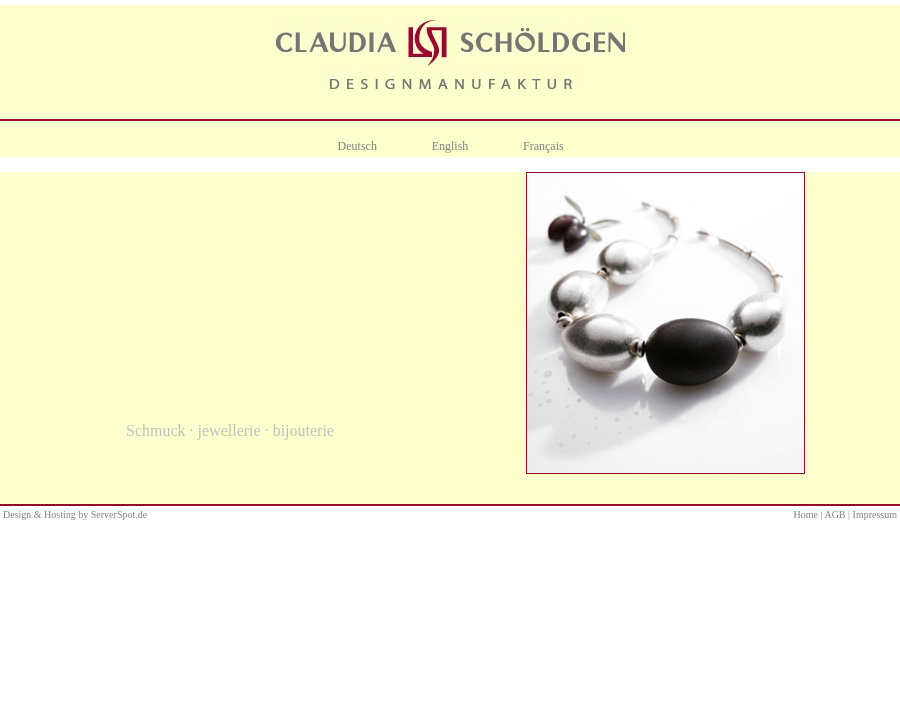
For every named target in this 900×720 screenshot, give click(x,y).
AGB (834, 514)
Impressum (875, 514)
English (450, 146)
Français (543, 146)
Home (806, 514)
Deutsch (357, 146)
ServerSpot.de (119, 514)
